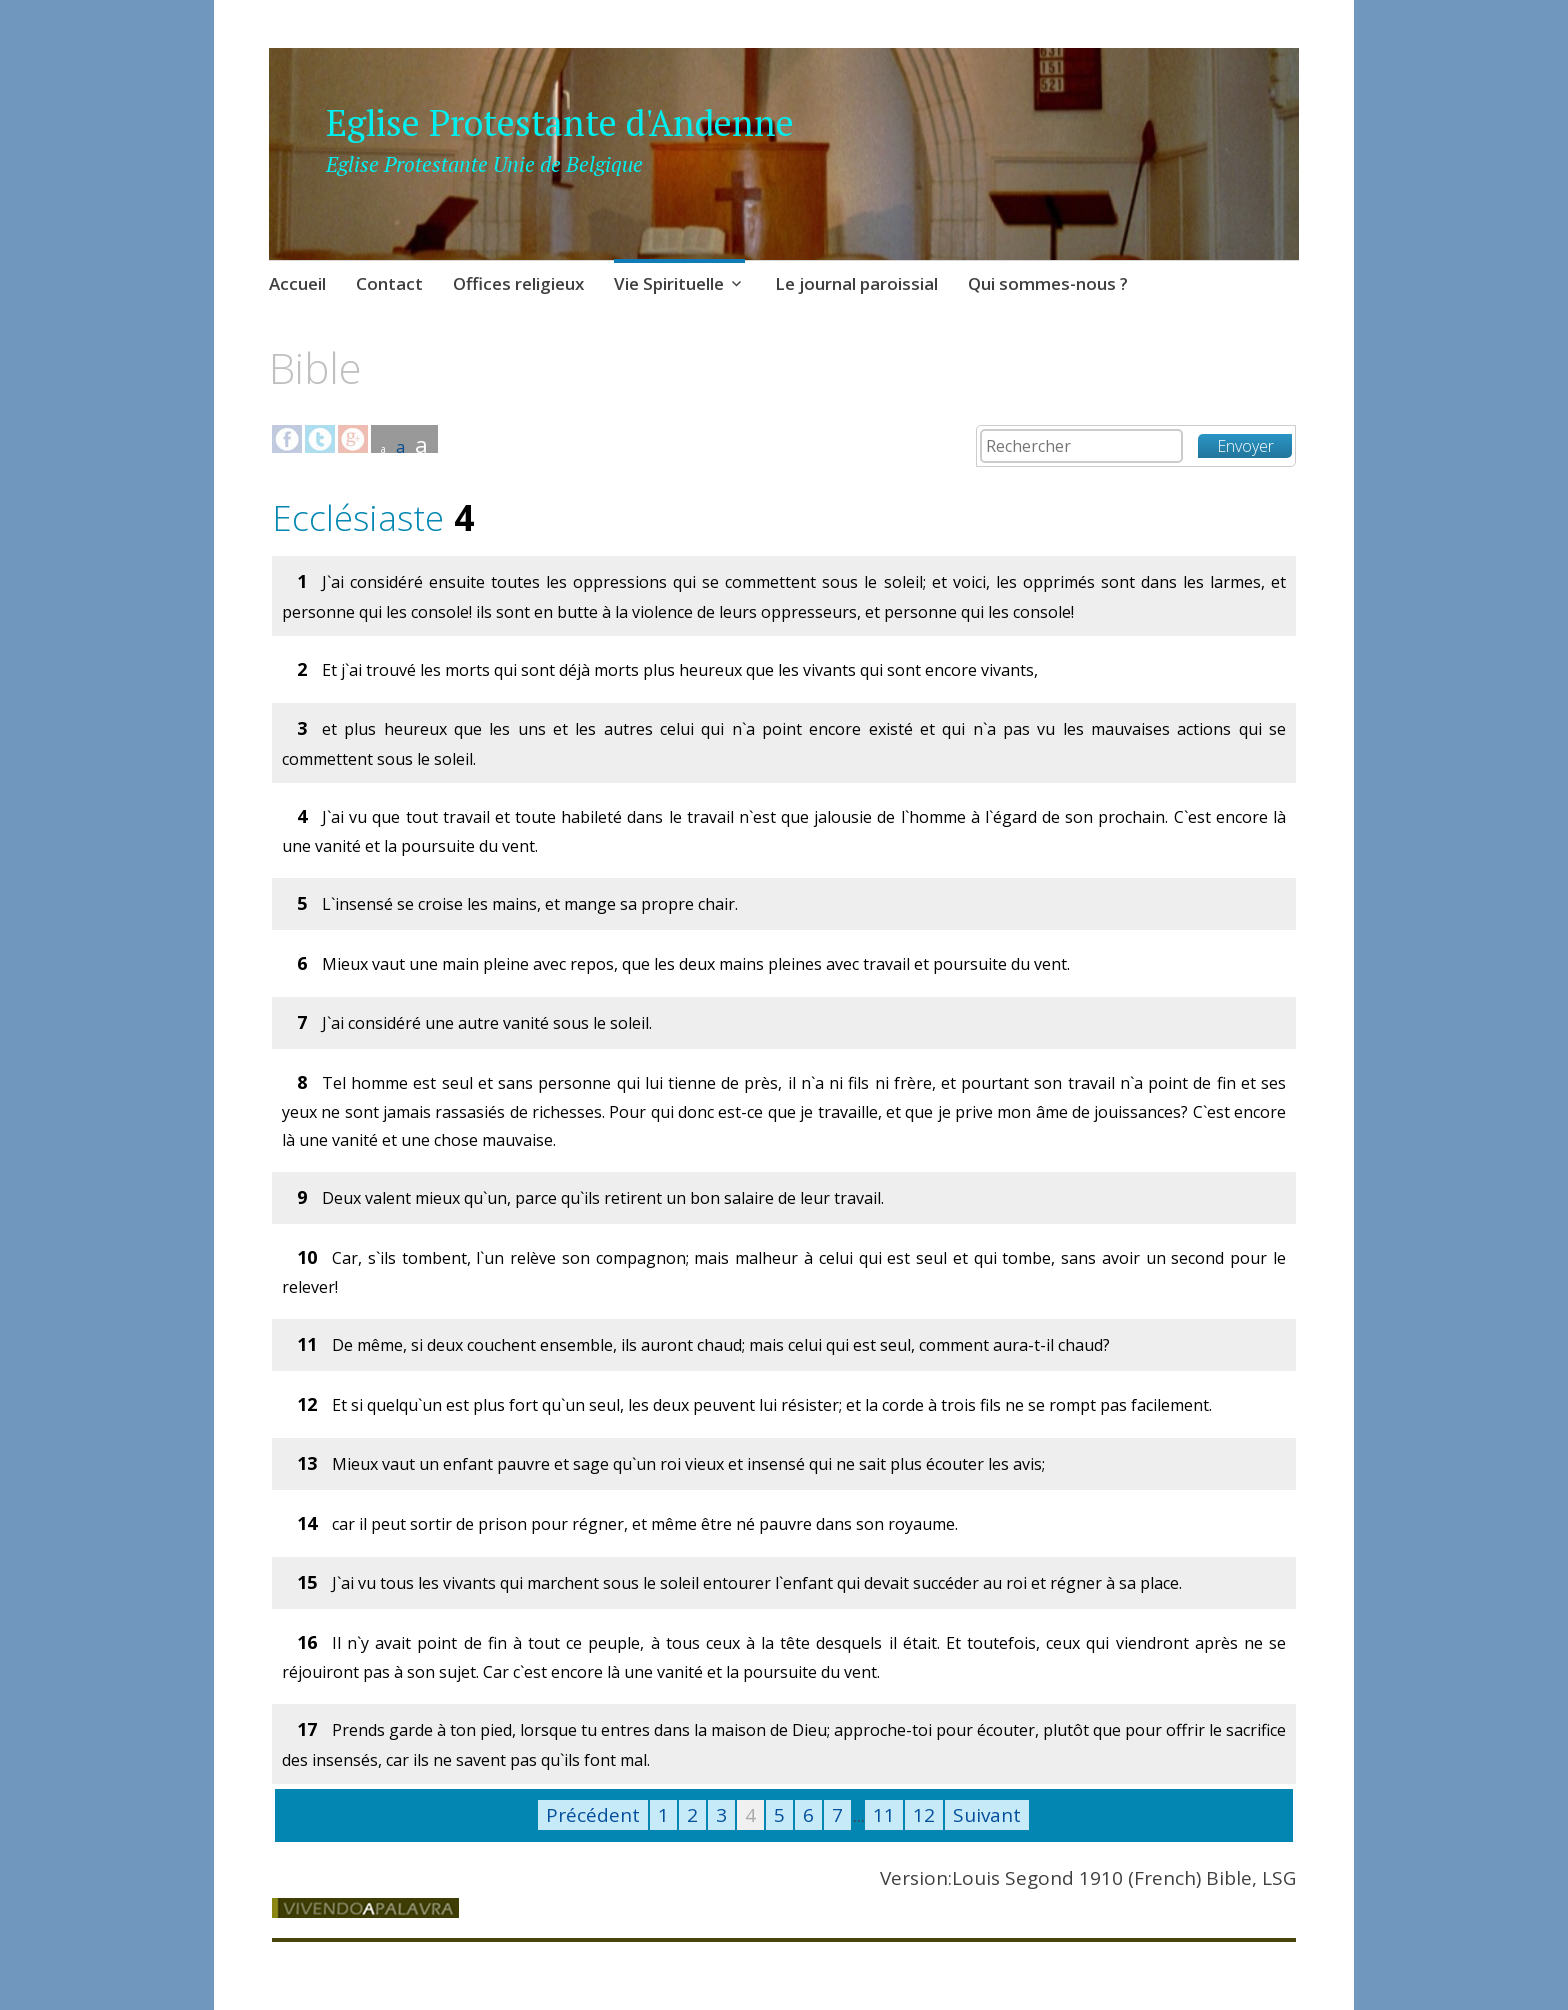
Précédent (593, 1815)
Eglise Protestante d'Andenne (560, 122)
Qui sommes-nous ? (1048, 283)
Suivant (987, 1815)
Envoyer (1245, 446)
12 (924, 1815)
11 (884, 1815)
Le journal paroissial (856, 283)
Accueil (297, 283)
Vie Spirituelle (669, 283)
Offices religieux (518, 283)
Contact (389, 283)
